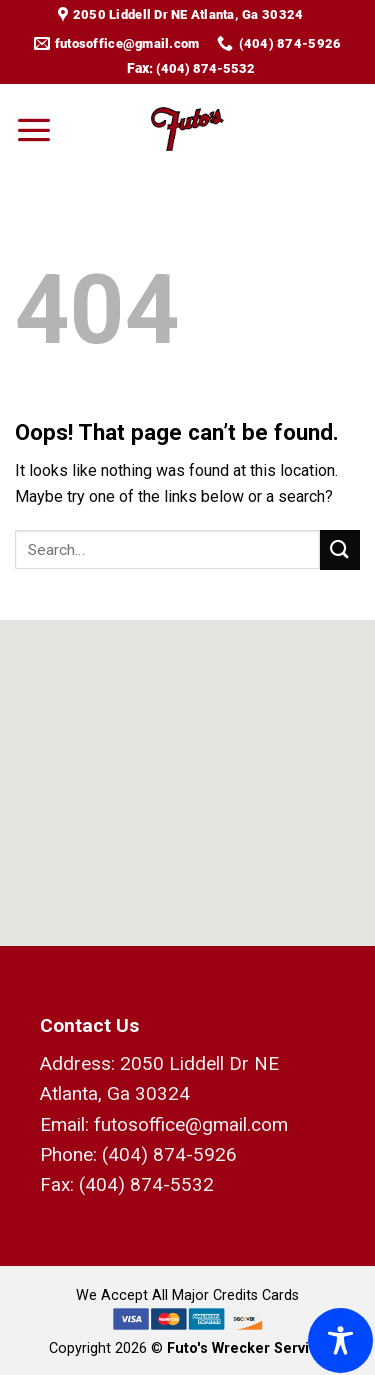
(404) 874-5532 (205, 68)
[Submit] (340, 549)
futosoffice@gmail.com (191, 1124)
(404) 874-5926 (169, 1154)
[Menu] (34, 129)
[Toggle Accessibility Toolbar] (340, 1340)
